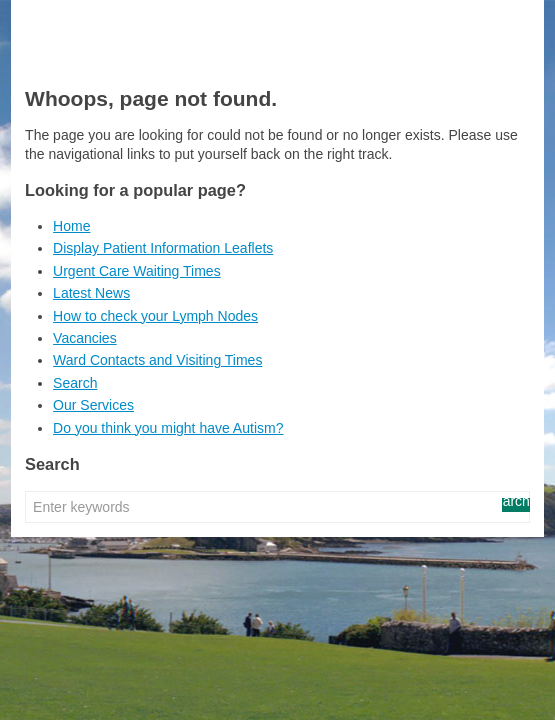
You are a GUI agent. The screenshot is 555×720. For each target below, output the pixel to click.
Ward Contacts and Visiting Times (157, 360)
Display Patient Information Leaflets (163, 248)
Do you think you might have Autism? (168, 428)
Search (75, 383)
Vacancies (85, 338)
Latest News (91, 293)
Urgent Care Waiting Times (137, 271)
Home (71, 226)
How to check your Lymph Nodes (155, 316)
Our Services (93, 405)
